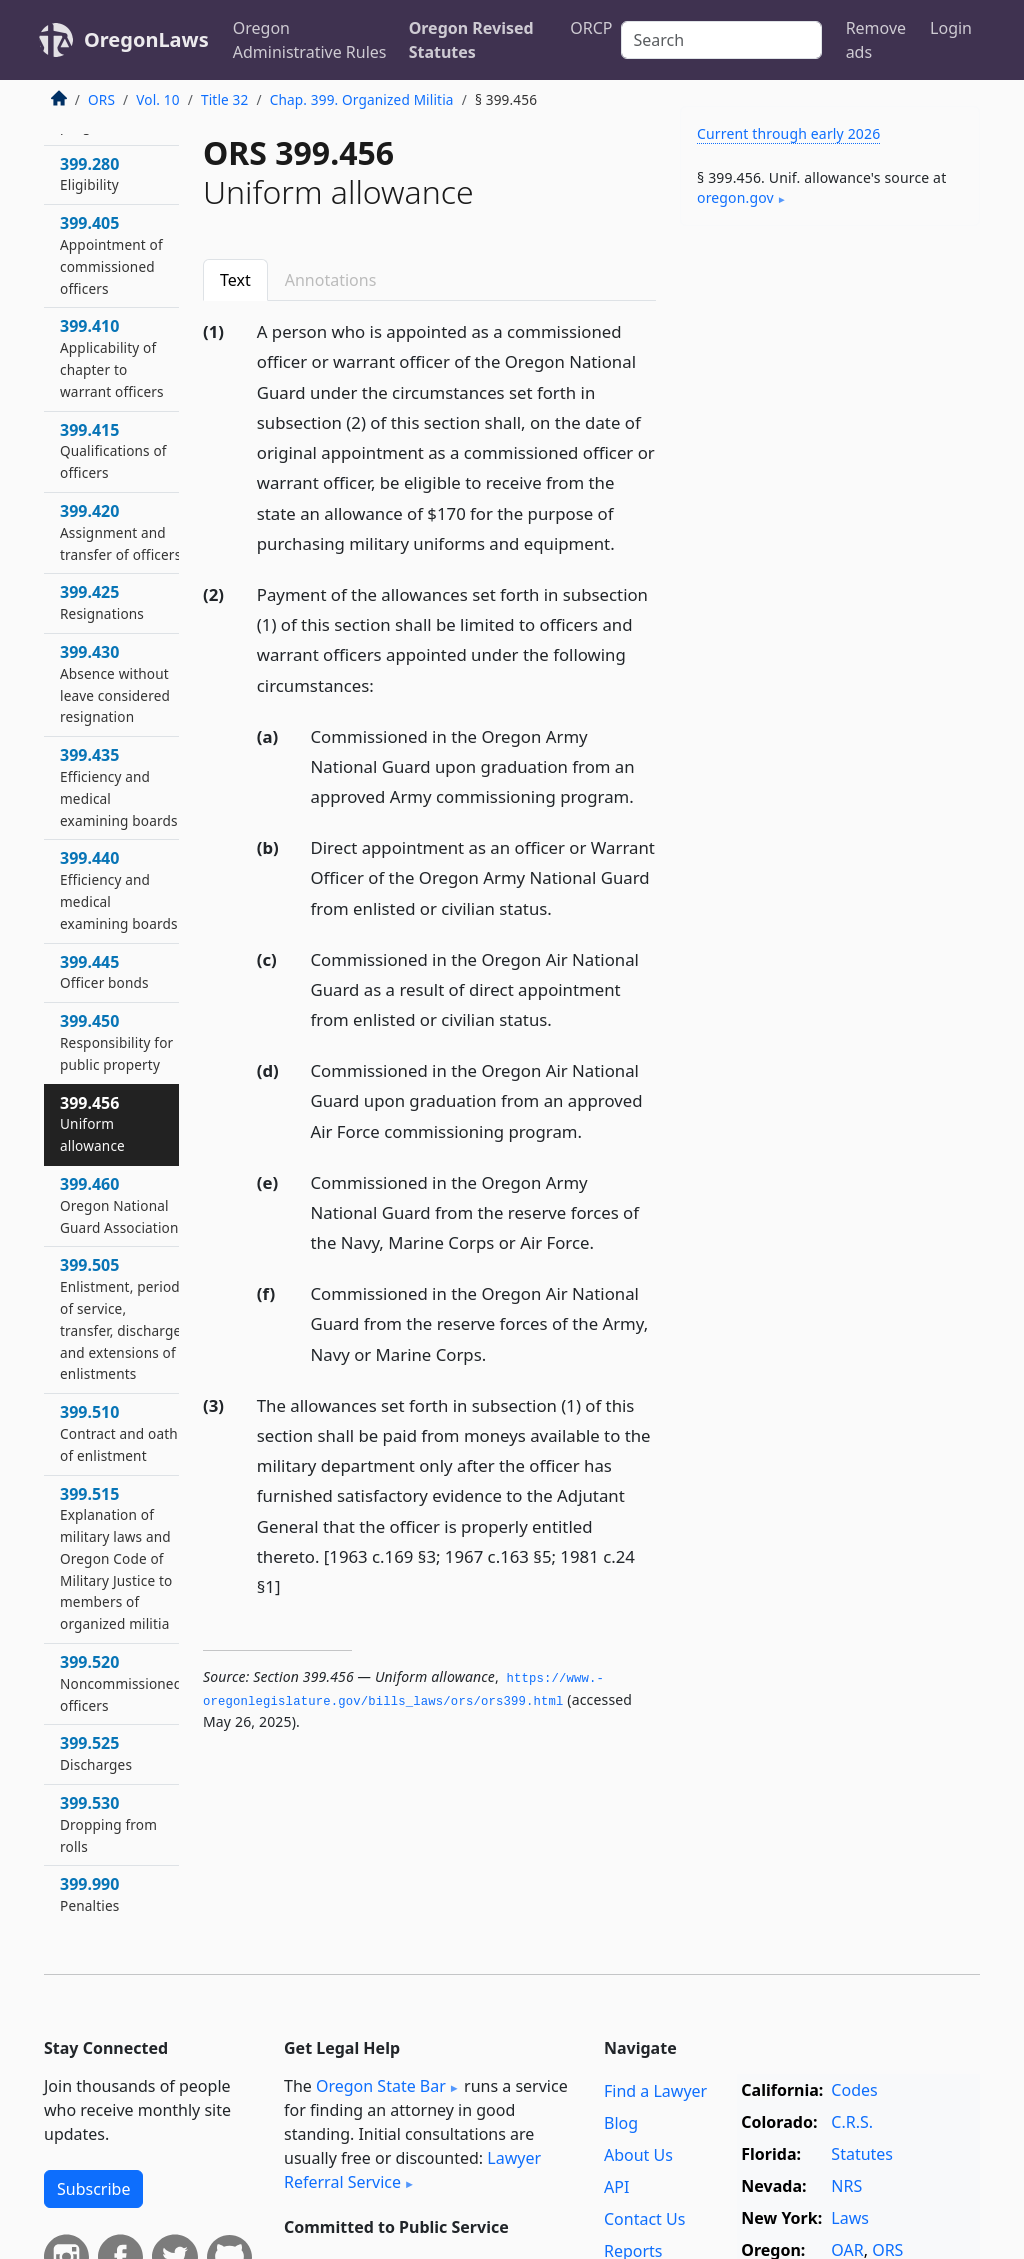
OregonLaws (146, 39)
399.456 (92, 1124)
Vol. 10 (157, 99)
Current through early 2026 (788, 133)
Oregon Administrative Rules (310, 40)
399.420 (120, 532)
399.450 (116, 1042)
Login (951, 28)
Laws (850, 2218)
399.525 (96, 1753)
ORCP (591, 28)
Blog (621, 2123)
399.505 (120, 1318)
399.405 (111, 254)
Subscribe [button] (93, 2189)
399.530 (108, 1824)
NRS (846, 2186)
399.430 (115, 683)
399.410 (112, 357)
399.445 (104, 972)
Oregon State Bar (381, 2086)
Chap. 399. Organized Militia (362, 99)
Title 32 (225, 99)
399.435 (119, 786)
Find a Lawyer (655, 2091)
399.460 (119, 1205)
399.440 (119, 889)
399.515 (116, 1558)
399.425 (102, 602)
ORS (101, 99)
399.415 (113, 451)
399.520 (121, 1683)
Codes (854, 2090)
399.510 (119, 1433)
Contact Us (644, 2219)
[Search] (721, 40)
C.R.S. (852, 2122)
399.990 (89, 1894)
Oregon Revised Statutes (471, 40)
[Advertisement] (830, 379)
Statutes (862, 2154)
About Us (638, 2155)
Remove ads (876, 40)
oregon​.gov (735, 197)
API (616, 2187)
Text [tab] (235, 280)
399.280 (89, 174)
